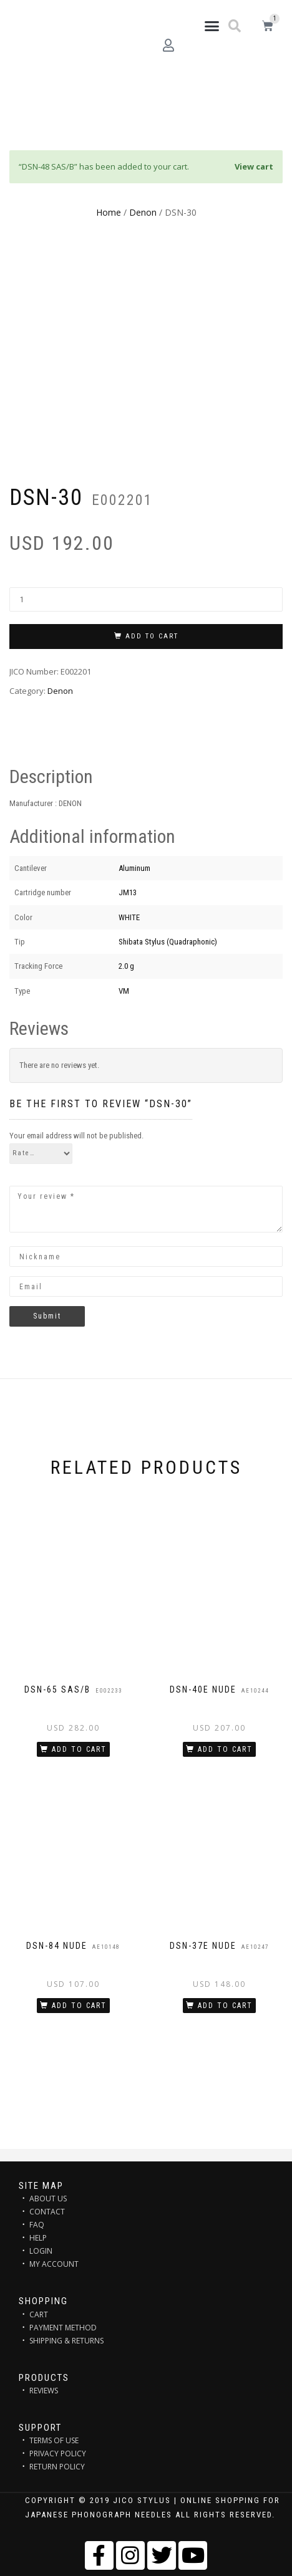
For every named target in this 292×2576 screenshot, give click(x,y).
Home (108, 212)
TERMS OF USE (54, 2440)
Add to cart (151, 636)
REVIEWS (43, 2390)
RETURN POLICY (57, 2466)
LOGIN (40, 2251)
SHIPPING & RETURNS (66, 2340)
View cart (254, 166)
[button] (212, 26)
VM (124, 991)
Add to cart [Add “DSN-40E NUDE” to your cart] (225, 1749)
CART (38, 2314)
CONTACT (47, 2211)
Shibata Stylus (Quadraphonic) (168, 941)
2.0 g (126, 966)
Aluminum (134, 868)
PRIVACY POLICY (57, 2453)
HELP (38, 2237)
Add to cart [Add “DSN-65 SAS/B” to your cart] (79, 1749)
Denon (143, 212)
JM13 (128, 892)
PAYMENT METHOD (63, 2327)
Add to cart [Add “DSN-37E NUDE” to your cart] (225, 2005)
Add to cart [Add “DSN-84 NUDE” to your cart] (79, 2005)
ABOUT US (48, 2198)
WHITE (129, 917)
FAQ (36, 2224)
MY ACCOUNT (54, 2264)
